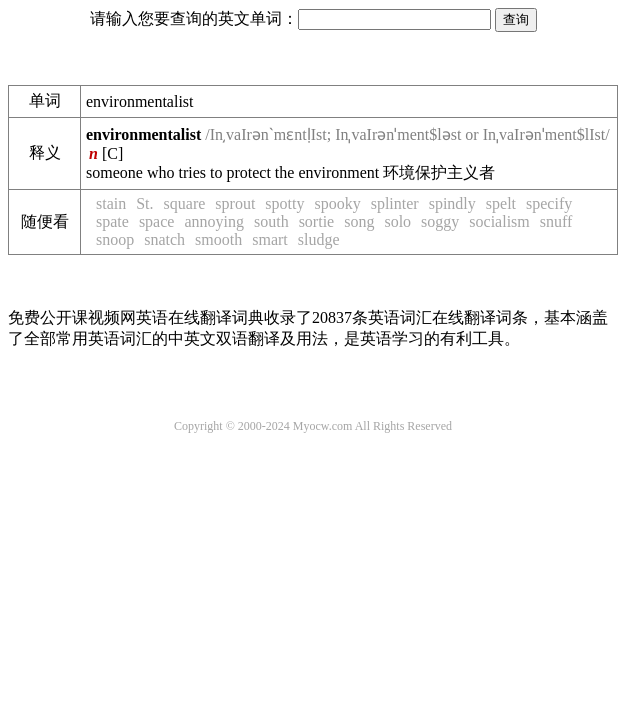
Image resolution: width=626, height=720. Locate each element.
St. (144, 203)
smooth (218, 239)
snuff (556, 221)
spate (112, 221)
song (359, 221)
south (271, 221)
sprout (235, 203)
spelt (501, 203)
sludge (319, 239)
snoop (115, 239)
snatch (164, 239)
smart (270, 239)
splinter (395, 203)
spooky (337, 203)
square (185, 203)
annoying (214, 221)
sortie (317, 221)
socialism (499, 221)
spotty (284, 203)
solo (397, 221)
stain (111, 203)
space (157, 221)
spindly (452, 203)
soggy (440, 221)
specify (549, 203)
